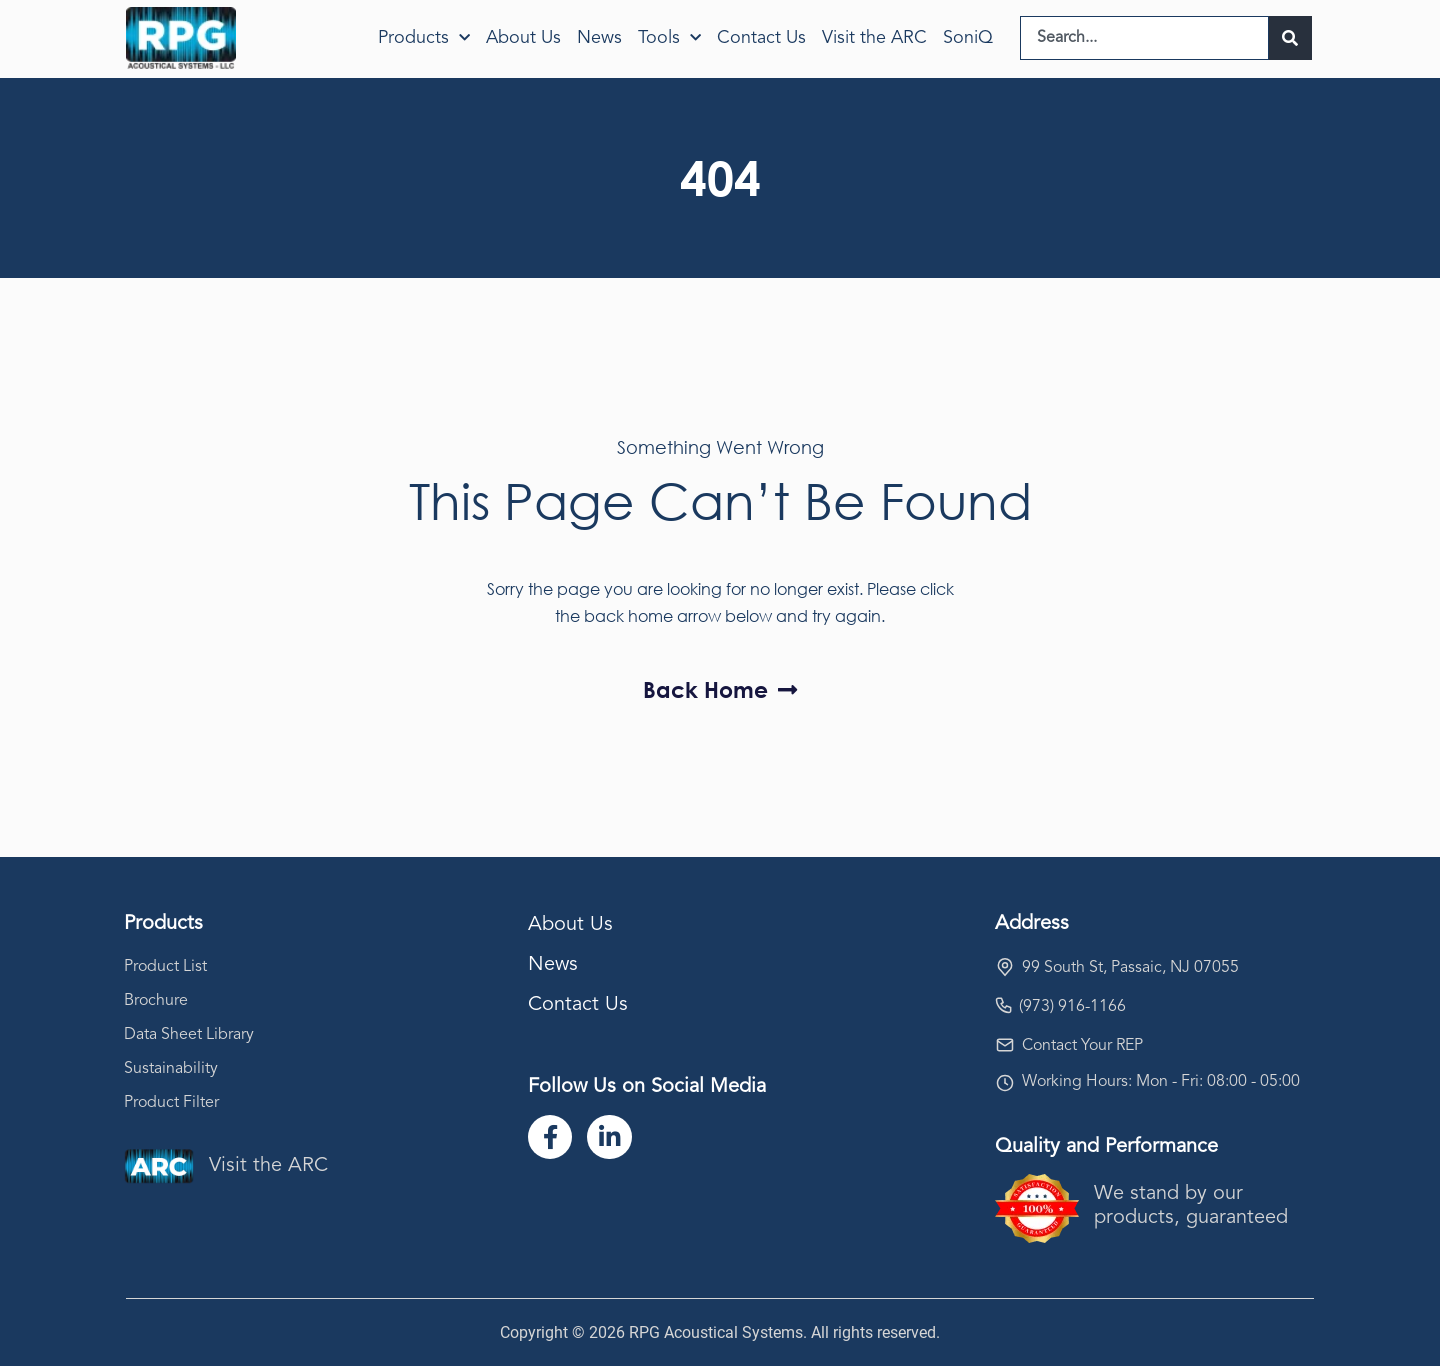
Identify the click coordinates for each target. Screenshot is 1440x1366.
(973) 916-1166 (1072, 1007)
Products (424, 38)
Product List (165, 967)
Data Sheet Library (189, 1035)
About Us (523, 38)
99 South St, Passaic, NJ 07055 (1130, 968)
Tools (669, 38)
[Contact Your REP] (1005, 1045)
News (599, 38)
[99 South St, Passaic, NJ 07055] (1005, 967)
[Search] (1290, 38)
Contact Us (761, 38)
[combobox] (1144, 38)
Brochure (156, 1001)
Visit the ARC (874, 38)
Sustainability (171, 1069)
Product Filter (171, 1103)
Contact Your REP (1082, 1046)
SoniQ (968, 38)
